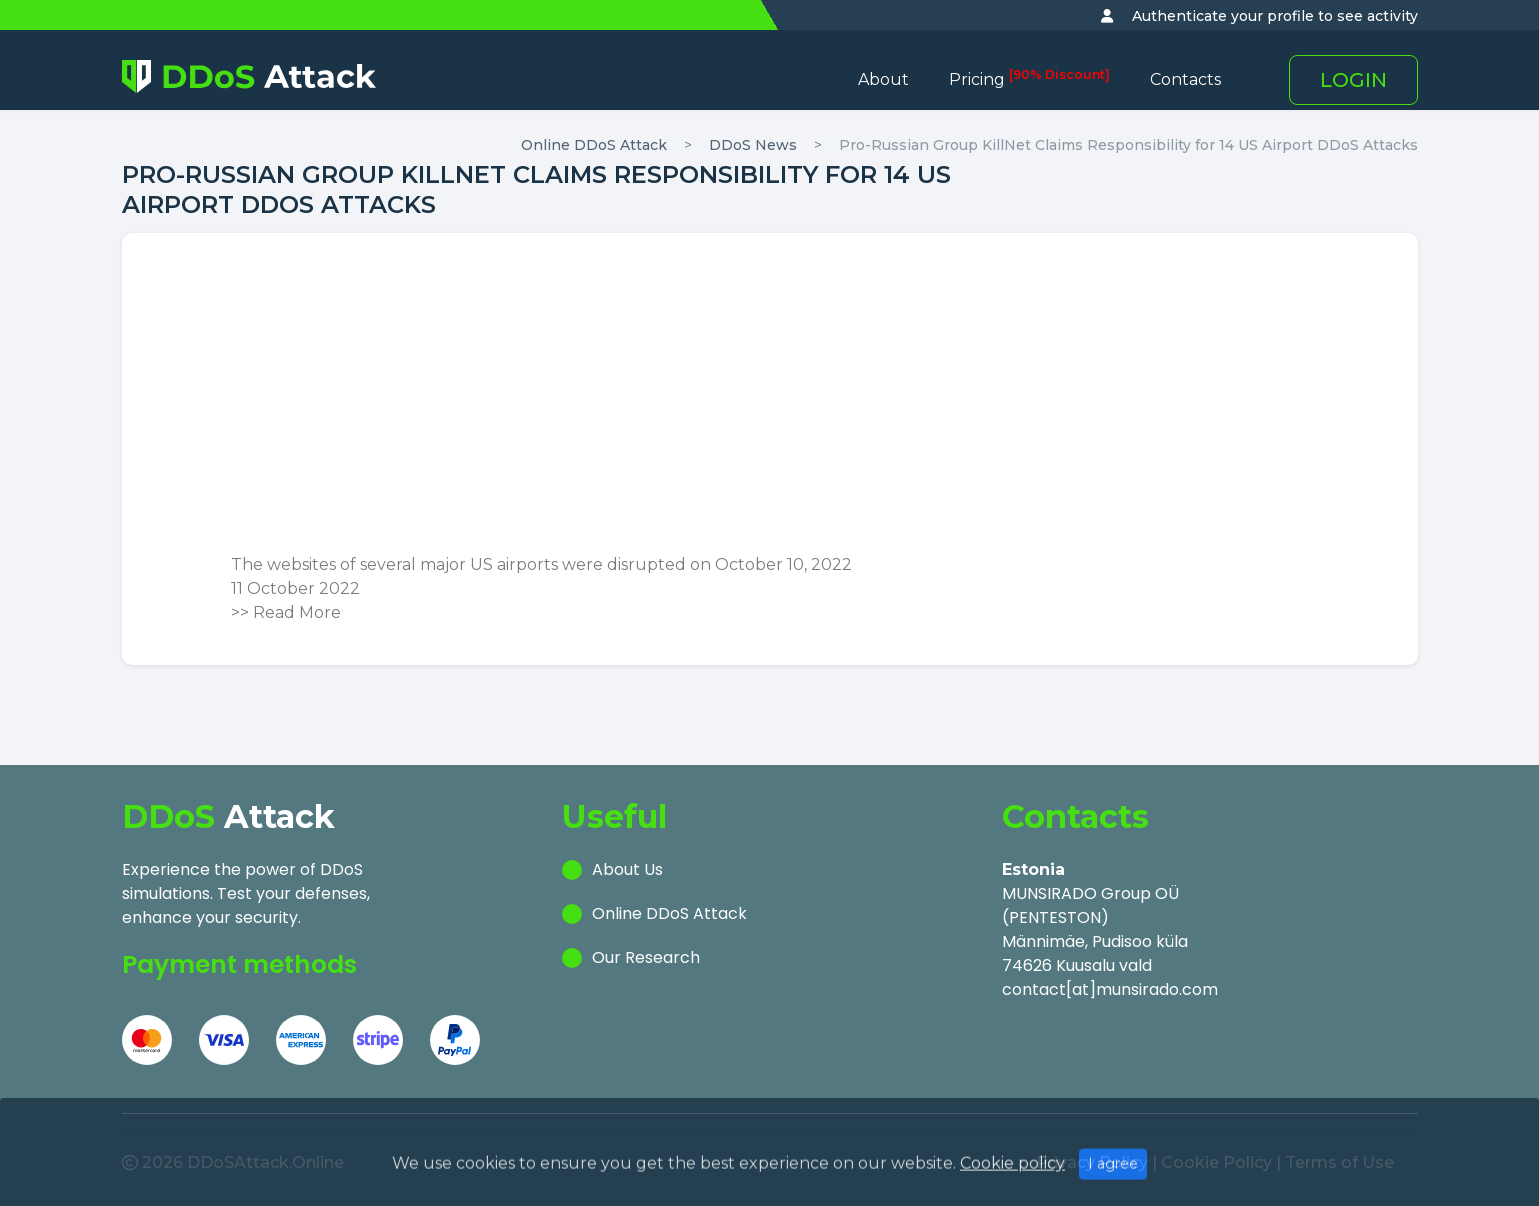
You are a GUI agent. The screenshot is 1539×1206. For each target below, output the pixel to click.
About (883, 79)
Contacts (1185, 79)
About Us (627, 869)
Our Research (646, 957)
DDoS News (753, 145)
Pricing (1029, 79)
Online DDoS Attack (594, 145)
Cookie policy (1012, 1195)
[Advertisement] (770, 403)
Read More (297, 612)
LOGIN (1353, 80)
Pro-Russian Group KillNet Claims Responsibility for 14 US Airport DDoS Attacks (1128, 145)
